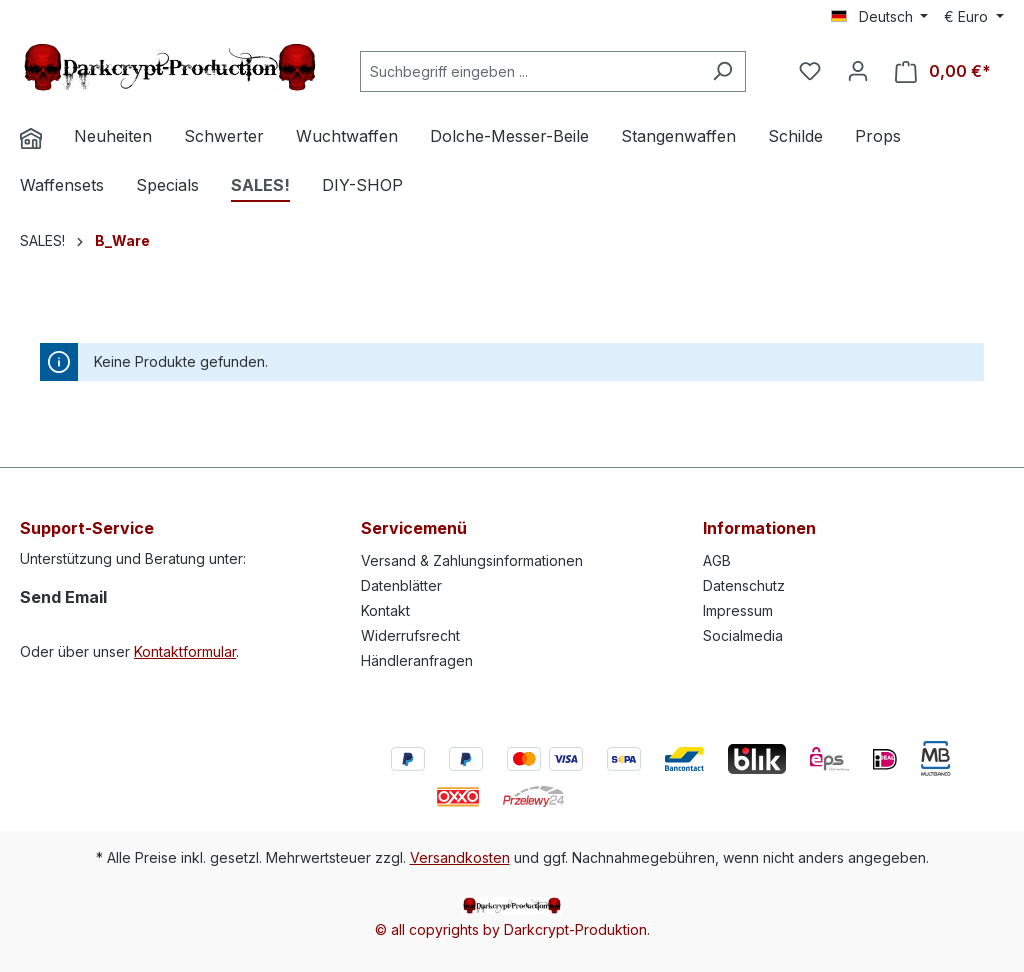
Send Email (63, 597)
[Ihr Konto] (858, 71)
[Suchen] (722, 71)
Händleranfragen (417, 660)
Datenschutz (744, 585)
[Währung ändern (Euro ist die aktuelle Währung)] (974, 17)
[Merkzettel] (810, 71)
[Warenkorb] (943, 71)
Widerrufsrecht (410, 635)
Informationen (759, 528)
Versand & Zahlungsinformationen (472, 560)
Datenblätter (401, 585)
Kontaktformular (185, 651)
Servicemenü (414, 528)
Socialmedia (743, 635)
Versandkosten (460, 857)
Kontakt (385, 610)
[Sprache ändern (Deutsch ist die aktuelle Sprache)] (880, 17)
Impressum (738, 610)
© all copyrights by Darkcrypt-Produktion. (512, 929)
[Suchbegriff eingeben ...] (530, 71)
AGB (717, 560)
